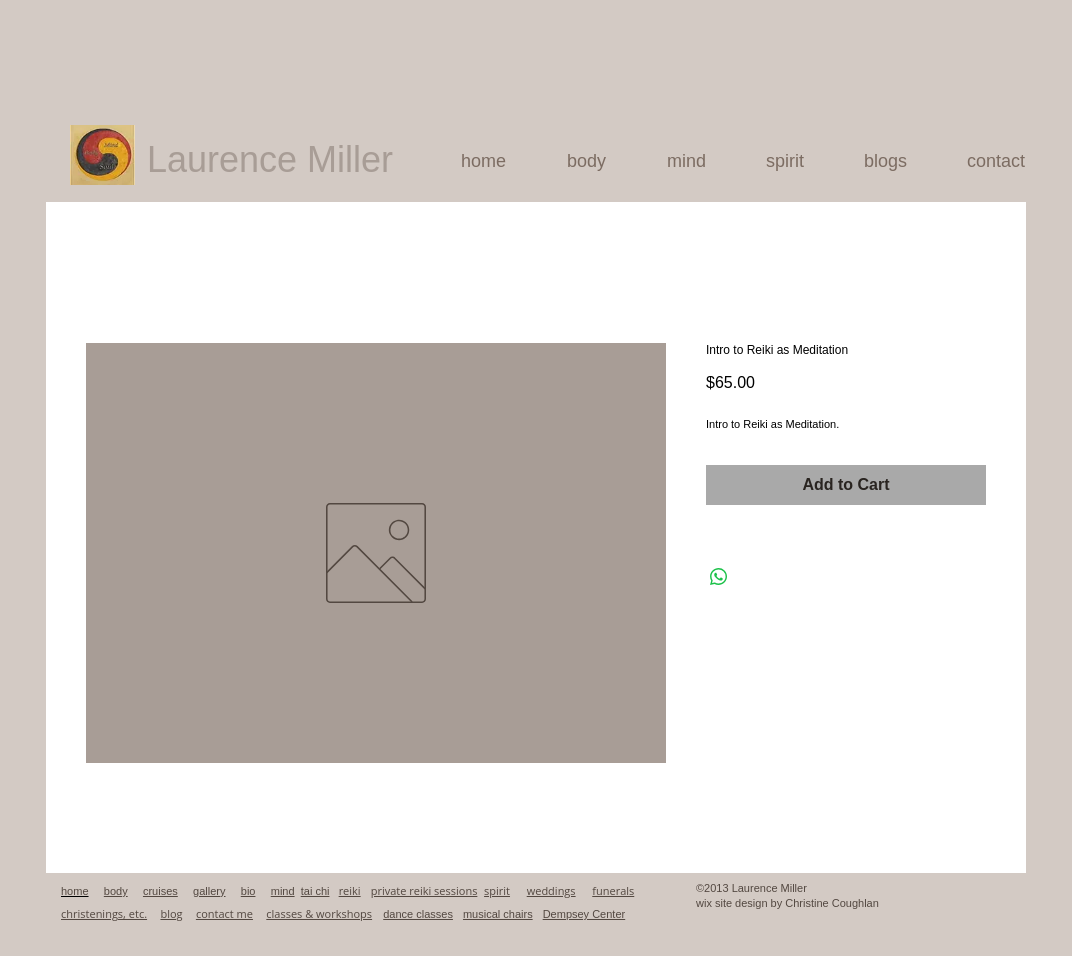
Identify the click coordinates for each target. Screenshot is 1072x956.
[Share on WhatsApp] (719, 577)
